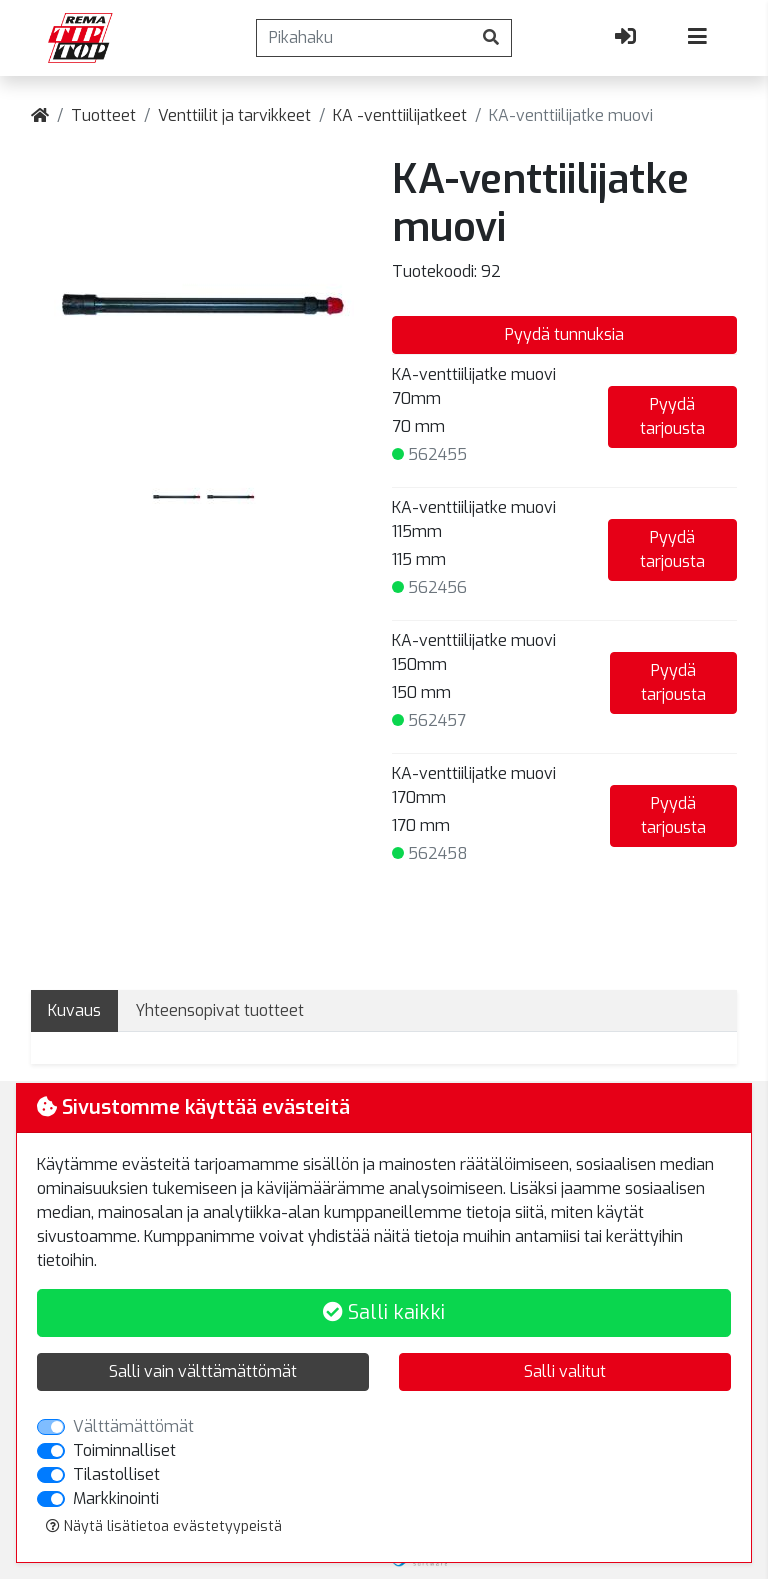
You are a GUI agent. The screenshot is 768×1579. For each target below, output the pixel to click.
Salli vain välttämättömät (203, 1371)
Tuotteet (103, 115)
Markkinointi (116, 1498)
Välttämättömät (133, 1426)
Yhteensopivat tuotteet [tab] (219, 1010)
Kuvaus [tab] (74, 1010)
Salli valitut (565, 1371)
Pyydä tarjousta (672, 416)
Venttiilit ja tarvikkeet (234, 115)
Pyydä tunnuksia (564, 334)
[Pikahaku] (364, 38)
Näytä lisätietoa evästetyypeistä (164, 1526)
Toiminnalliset (124, 1450)
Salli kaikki (384, 1312)
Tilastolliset (116, 1474)
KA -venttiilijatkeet (400, 115)
